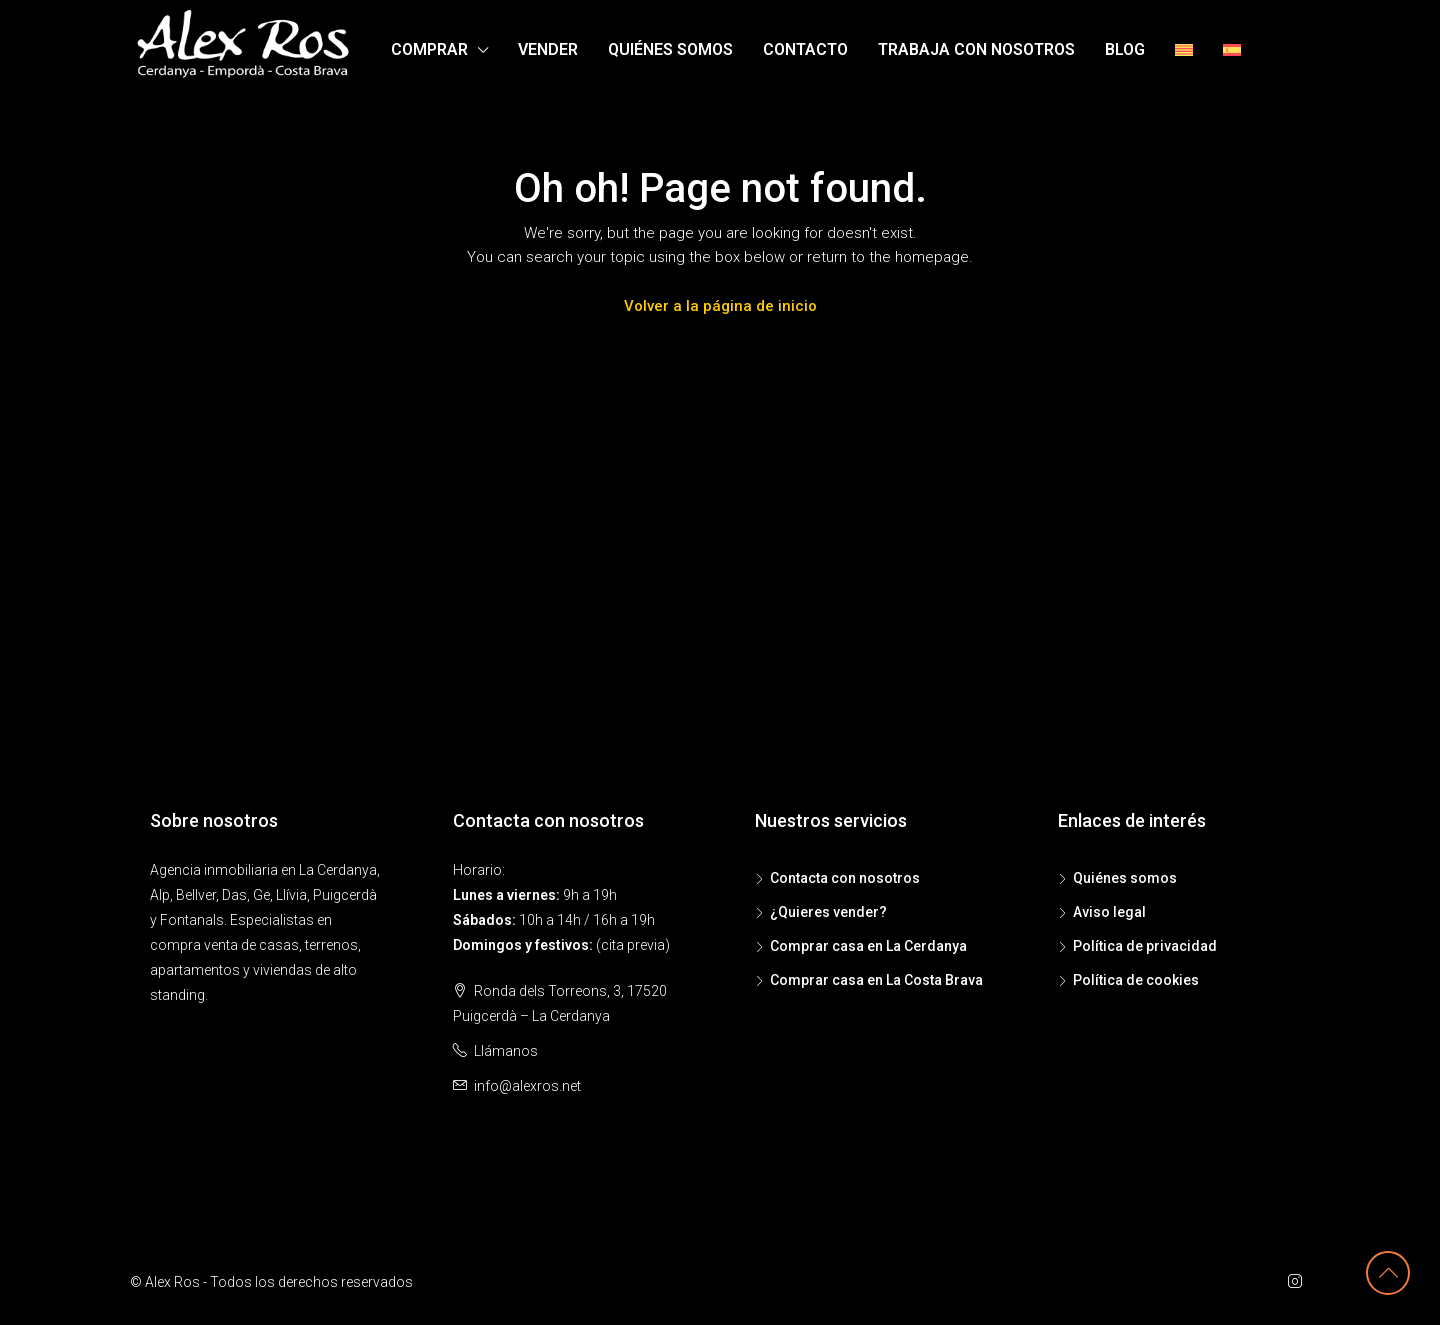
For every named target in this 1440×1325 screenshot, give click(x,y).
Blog (1125, 49)
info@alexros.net (527, 1086)
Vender (548, 49)
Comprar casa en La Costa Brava (876, 980)
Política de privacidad (1145, 946)
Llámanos (506, 1051)
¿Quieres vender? (828, 912)
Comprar (429, 49)
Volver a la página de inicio (720, 306)
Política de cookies (1136, 980)
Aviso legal (1109, 912)
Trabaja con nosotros (976, 49)
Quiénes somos (670, 49)
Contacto (805, 49)
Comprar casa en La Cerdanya (868, 946)
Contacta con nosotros (845, 878)
